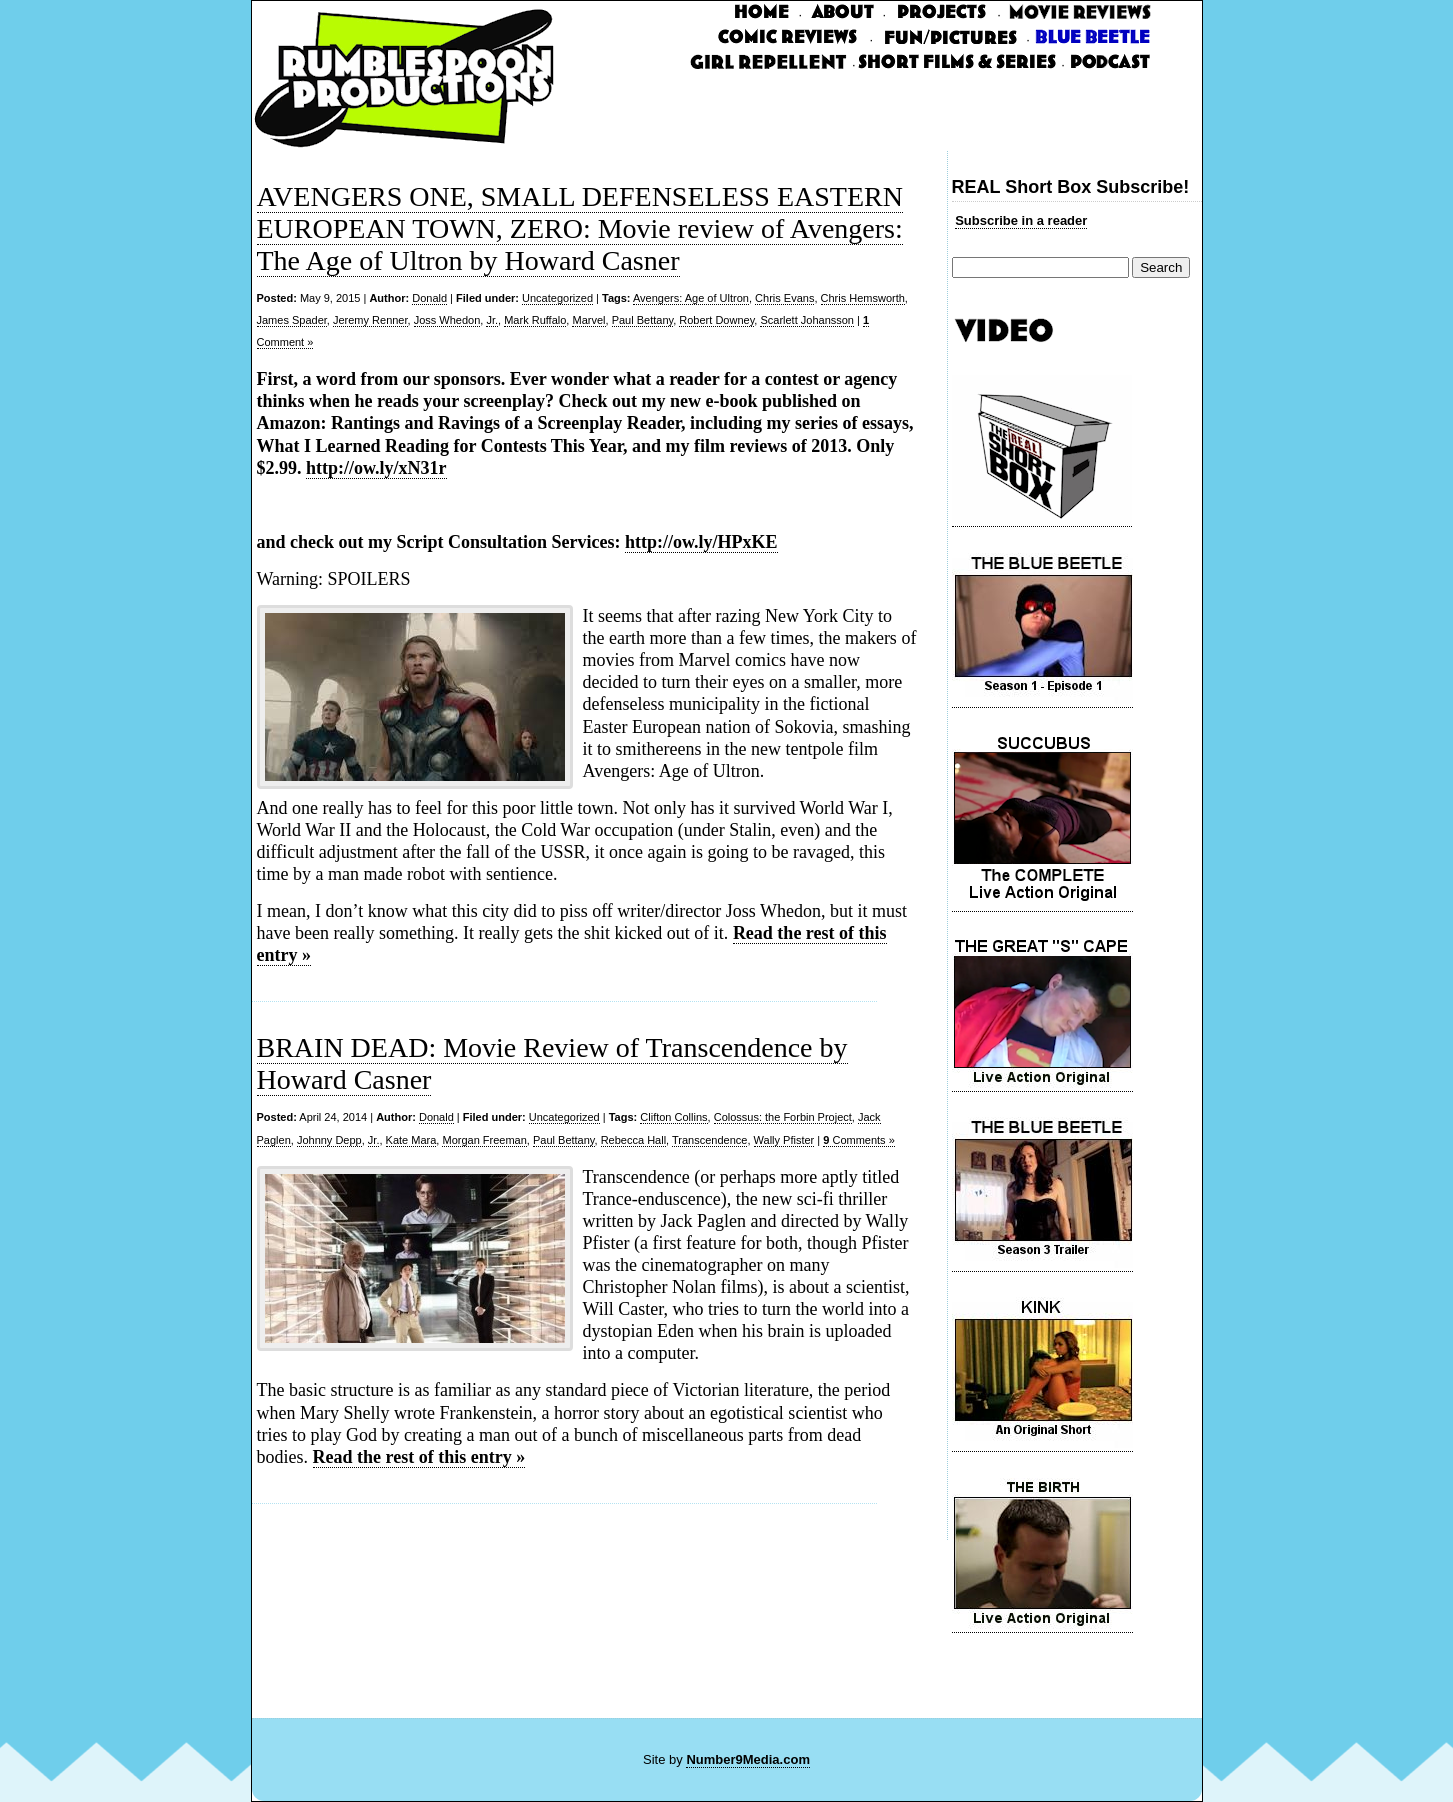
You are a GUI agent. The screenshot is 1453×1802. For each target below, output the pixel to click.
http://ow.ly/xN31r (376, 468)
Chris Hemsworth (863, 298)
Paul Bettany (643, 320)
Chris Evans (784, 298)
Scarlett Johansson (807, 320)
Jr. (492, 320)
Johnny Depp (329, 1140)
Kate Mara (411, 1140)
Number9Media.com (748, 1759)
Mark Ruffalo (535, 320)
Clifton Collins (673, 1117)
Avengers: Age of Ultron (691, 298)
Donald (429, 298)
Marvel (588, 320)
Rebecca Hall (633, 1140)
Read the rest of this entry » (419, 1457)
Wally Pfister (784, 1140)
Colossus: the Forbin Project (783, 1117)
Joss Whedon (447, 320)
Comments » (859, 1140)
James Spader (292, 320)
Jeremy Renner (370, 320)
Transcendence (709, 1140)
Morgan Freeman (484, 1140)
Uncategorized (557, 298)
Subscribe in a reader (1021, 220)
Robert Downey (716, 320)
